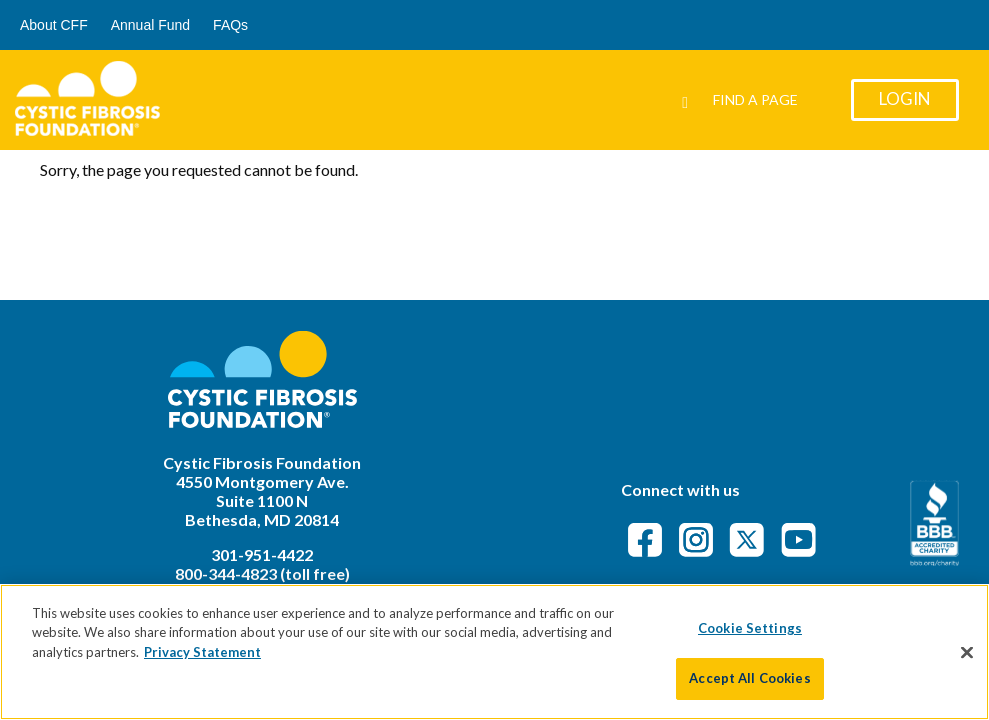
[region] (494, 652)
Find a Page (755, 99)
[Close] (967, 652)
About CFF (54, 25)
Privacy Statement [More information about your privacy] (202, 652)
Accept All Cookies (749, 678)
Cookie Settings (750, 628)
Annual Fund (150, 25)
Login (905, 98)
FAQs (230, 25)
